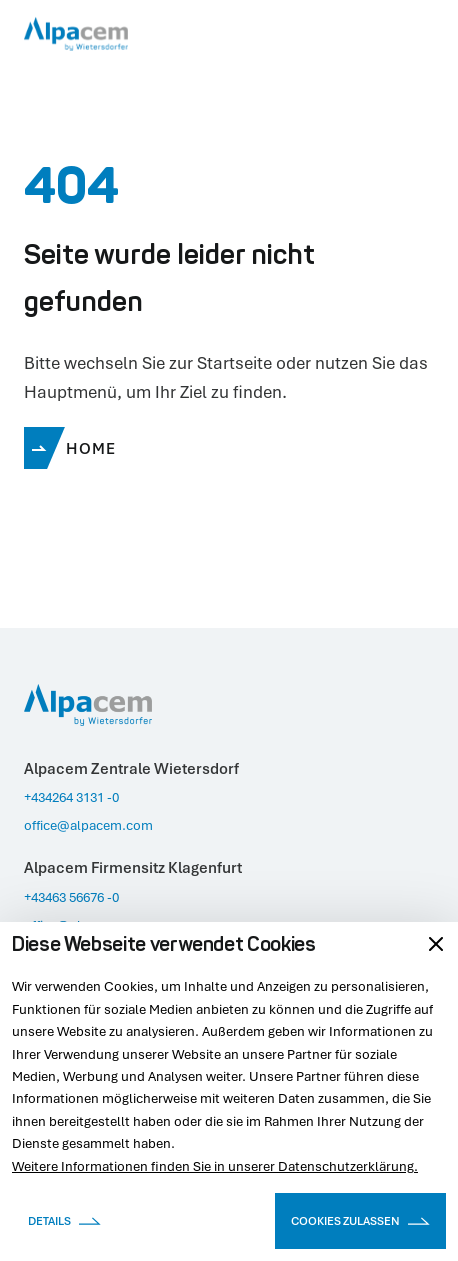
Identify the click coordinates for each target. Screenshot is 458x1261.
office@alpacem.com (88, 825)
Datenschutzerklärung (346, 1166)
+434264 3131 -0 (71, 797)
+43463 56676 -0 (71, 897)
